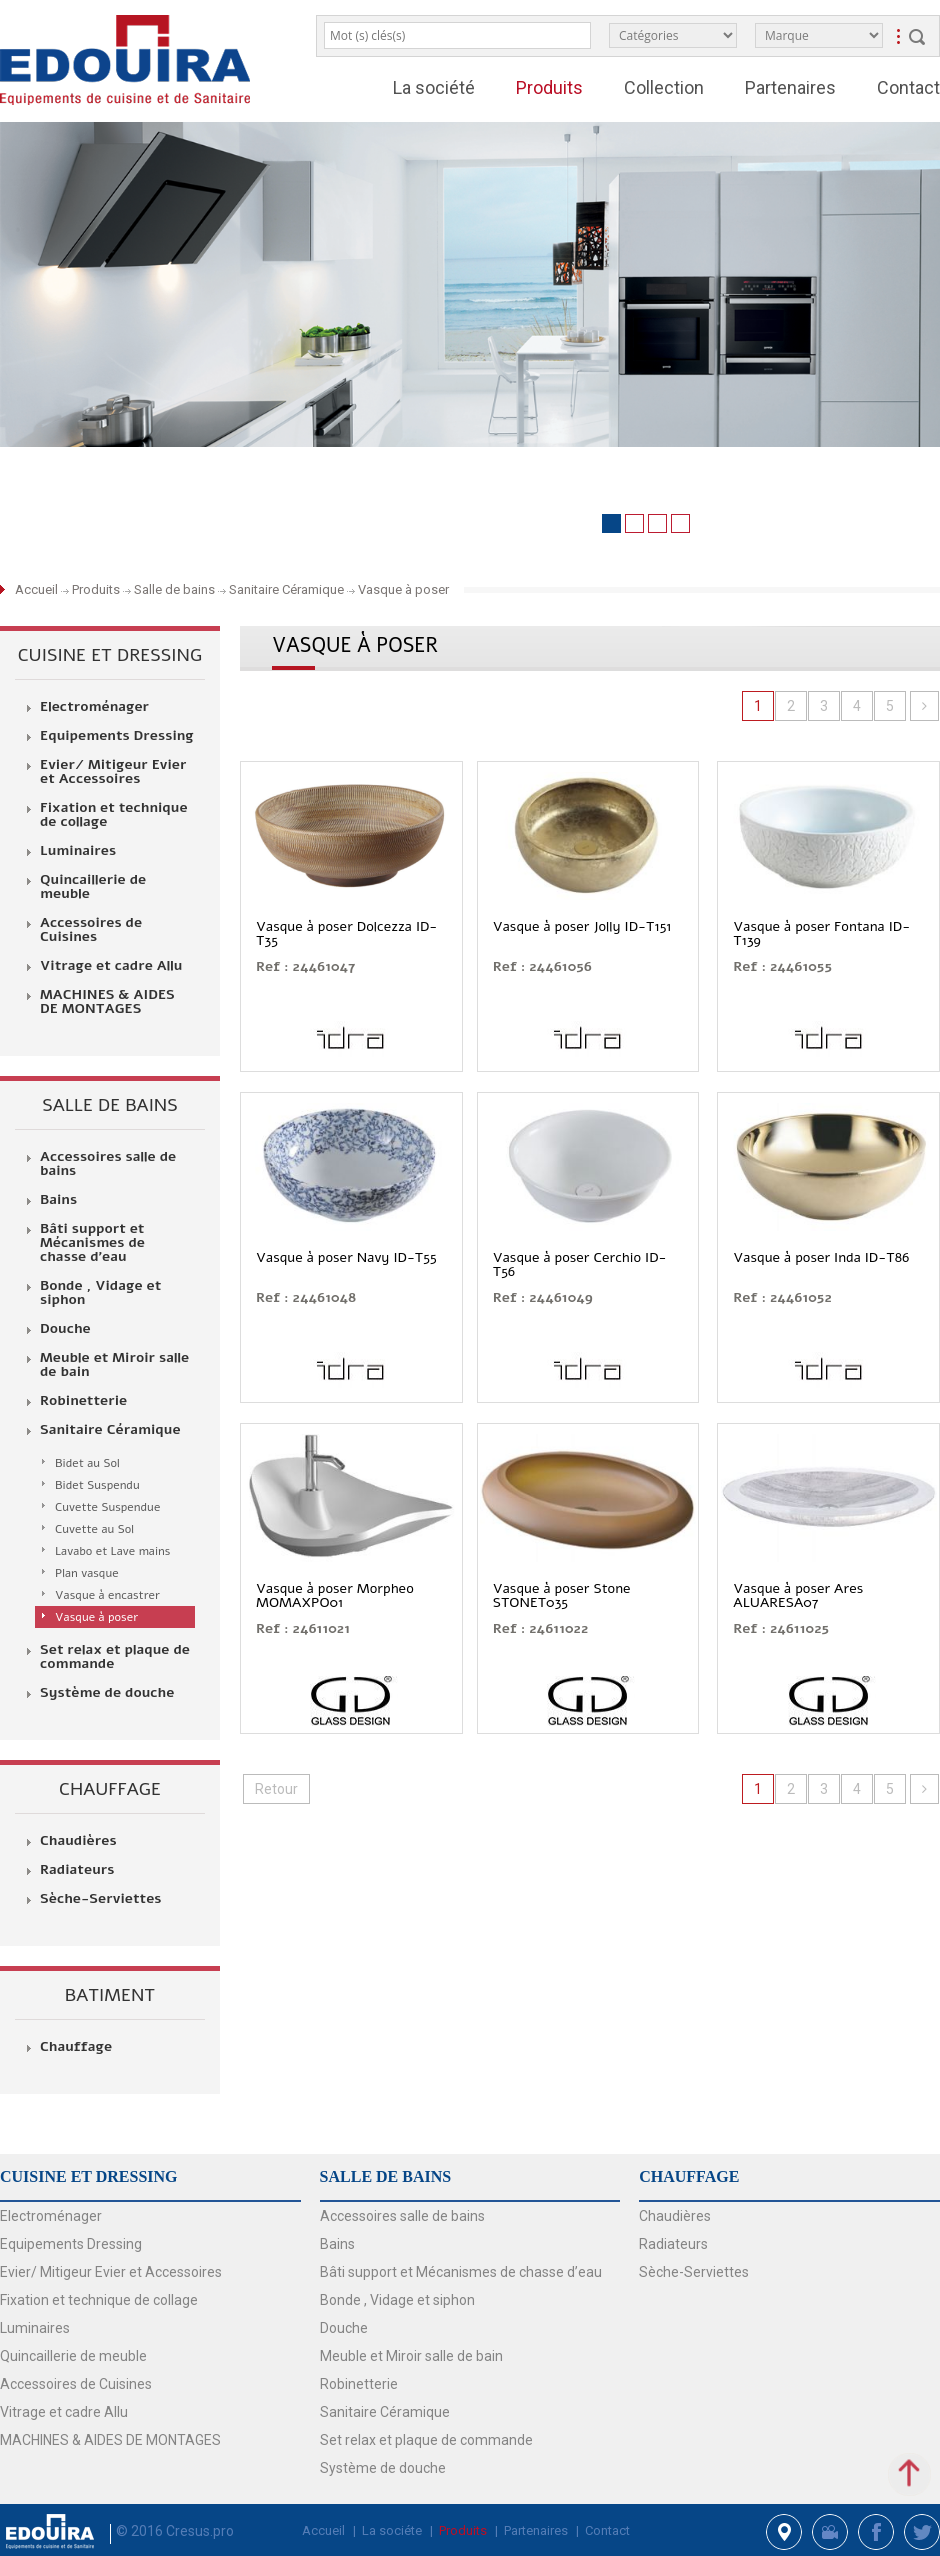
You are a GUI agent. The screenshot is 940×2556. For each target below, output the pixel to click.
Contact (908, 87)
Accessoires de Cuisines (91, 930)
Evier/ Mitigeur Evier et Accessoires (113, 772)
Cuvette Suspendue (107, 1507)
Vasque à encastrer (107, 1595)
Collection (664, 87)
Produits (549, 87)
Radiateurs (77, 1870)
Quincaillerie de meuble (93, 887)
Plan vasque (87, 1573)
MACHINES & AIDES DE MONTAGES (107, 1002)
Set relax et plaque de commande (115, 1657)
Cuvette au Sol (94, 1529)
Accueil (38, 589)
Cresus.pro (200, 2531)
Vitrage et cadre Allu (111, 966)
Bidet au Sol (87, 1463)
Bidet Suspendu (97, 1485)
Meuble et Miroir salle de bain (114, 1365)
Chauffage (76, 2047)
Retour (276, 1789)
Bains (58, 1200)
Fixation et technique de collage (114, 815)
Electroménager (94, 707)
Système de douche (107, 1693)
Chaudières (78, 1841)
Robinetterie (83, 1401)
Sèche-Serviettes (101, 1899)
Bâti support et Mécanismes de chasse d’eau (92, 1243)
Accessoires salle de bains (108, 1164)
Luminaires (78, 851)
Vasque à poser (403, 589)
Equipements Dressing (117, 736)
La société (434, 87)
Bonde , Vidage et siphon (100, 1293)
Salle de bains (174, 589)
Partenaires (790, 87)
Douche (65, 1329)
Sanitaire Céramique (286, 589)
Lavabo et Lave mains (112, 1551)
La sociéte (392, 2530)
